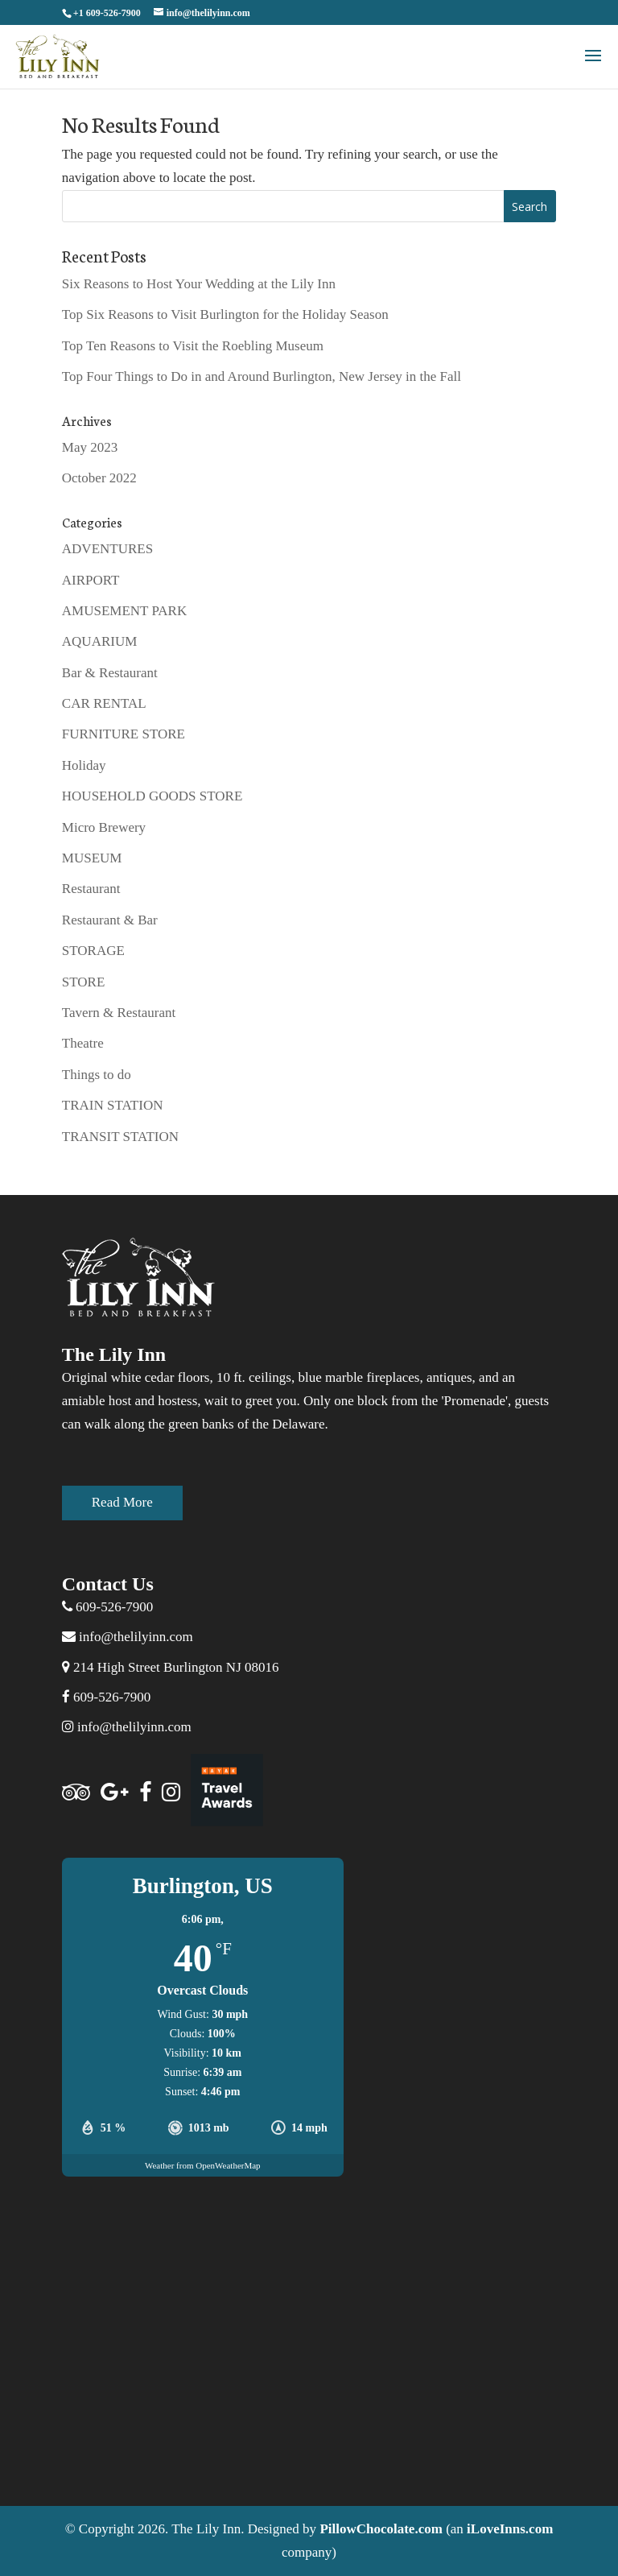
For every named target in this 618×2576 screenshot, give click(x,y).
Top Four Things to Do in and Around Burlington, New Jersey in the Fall (261, 376)
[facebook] (145, 1792)
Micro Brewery (104, 827)
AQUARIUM (100, 641)
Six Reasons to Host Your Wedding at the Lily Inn (199, 284)
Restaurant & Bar (110, 920)
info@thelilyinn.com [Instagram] (127, 1727)
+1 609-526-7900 (107, 13)
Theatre (83, 1043)
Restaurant (91, 888)
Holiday (84, 765)
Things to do (96, 1074)
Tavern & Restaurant (118, 1012)
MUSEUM (92, 858)
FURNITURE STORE (123, 734)
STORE (83, 982)
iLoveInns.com (510, 2529)
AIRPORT (91, 580)
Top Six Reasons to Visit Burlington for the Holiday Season (225, 314)
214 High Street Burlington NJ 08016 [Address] (170, 1667)
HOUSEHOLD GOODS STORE (152, 796)
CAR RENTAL (104, 703)
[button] (593, 66)
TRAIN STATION (112, 1105)
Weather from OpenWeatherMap (203, 2165)
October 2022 (99, 478)
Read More (122, 1502)
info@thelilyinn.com (127, 1636)
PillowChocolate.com (381, 2529)
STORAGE (93, 950)
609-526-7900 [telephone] (114, 1607)
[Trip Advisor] (76, 1792)
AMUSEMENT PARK (124, 610)
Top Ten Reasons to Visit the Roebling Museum (192, 346)
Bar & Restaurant (110, 672)
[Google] (115, 1792)
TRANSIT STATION (120, 1136)
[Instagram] (171, 1792)
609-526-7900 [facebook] (111, 1697)
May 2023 (89, 447)
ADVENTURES (107, 548)
